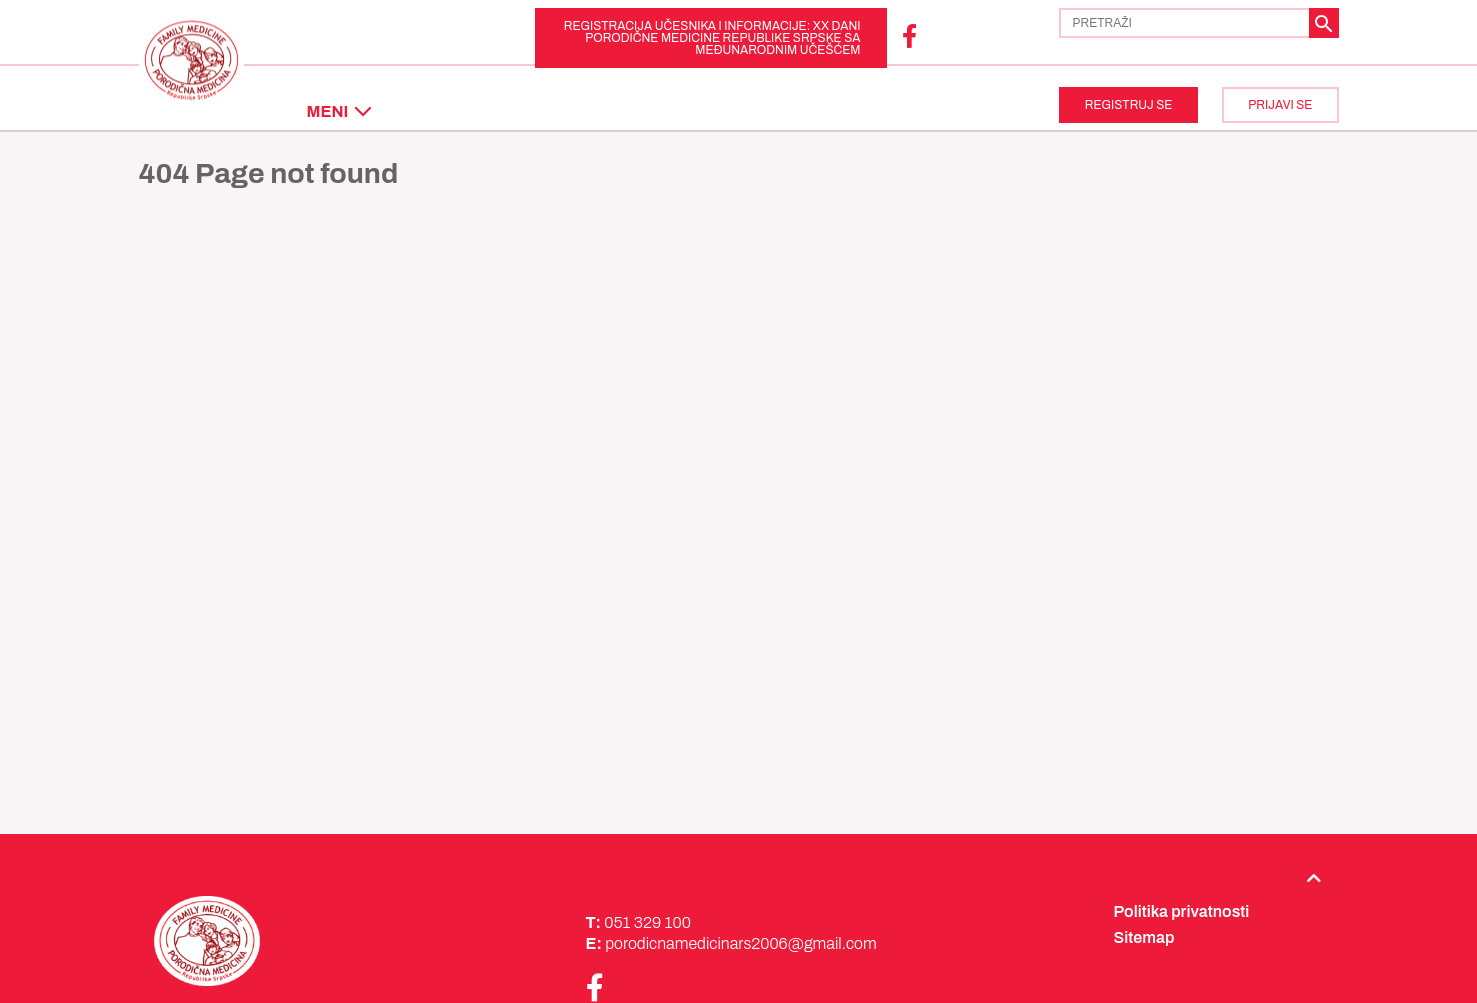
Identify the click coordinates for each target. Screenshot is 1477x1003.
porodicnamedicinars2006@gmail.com (740, 943)
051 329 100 (647, 922)
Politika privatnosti (1182, 911)
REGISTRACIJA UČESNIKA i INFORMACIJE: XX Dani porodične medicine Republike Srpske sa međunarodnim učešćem (712, 38)
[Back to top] (1314, 877)
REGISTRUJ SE (1129, 105)
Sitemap (1144, 937)
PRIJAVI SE (1280, 105)
